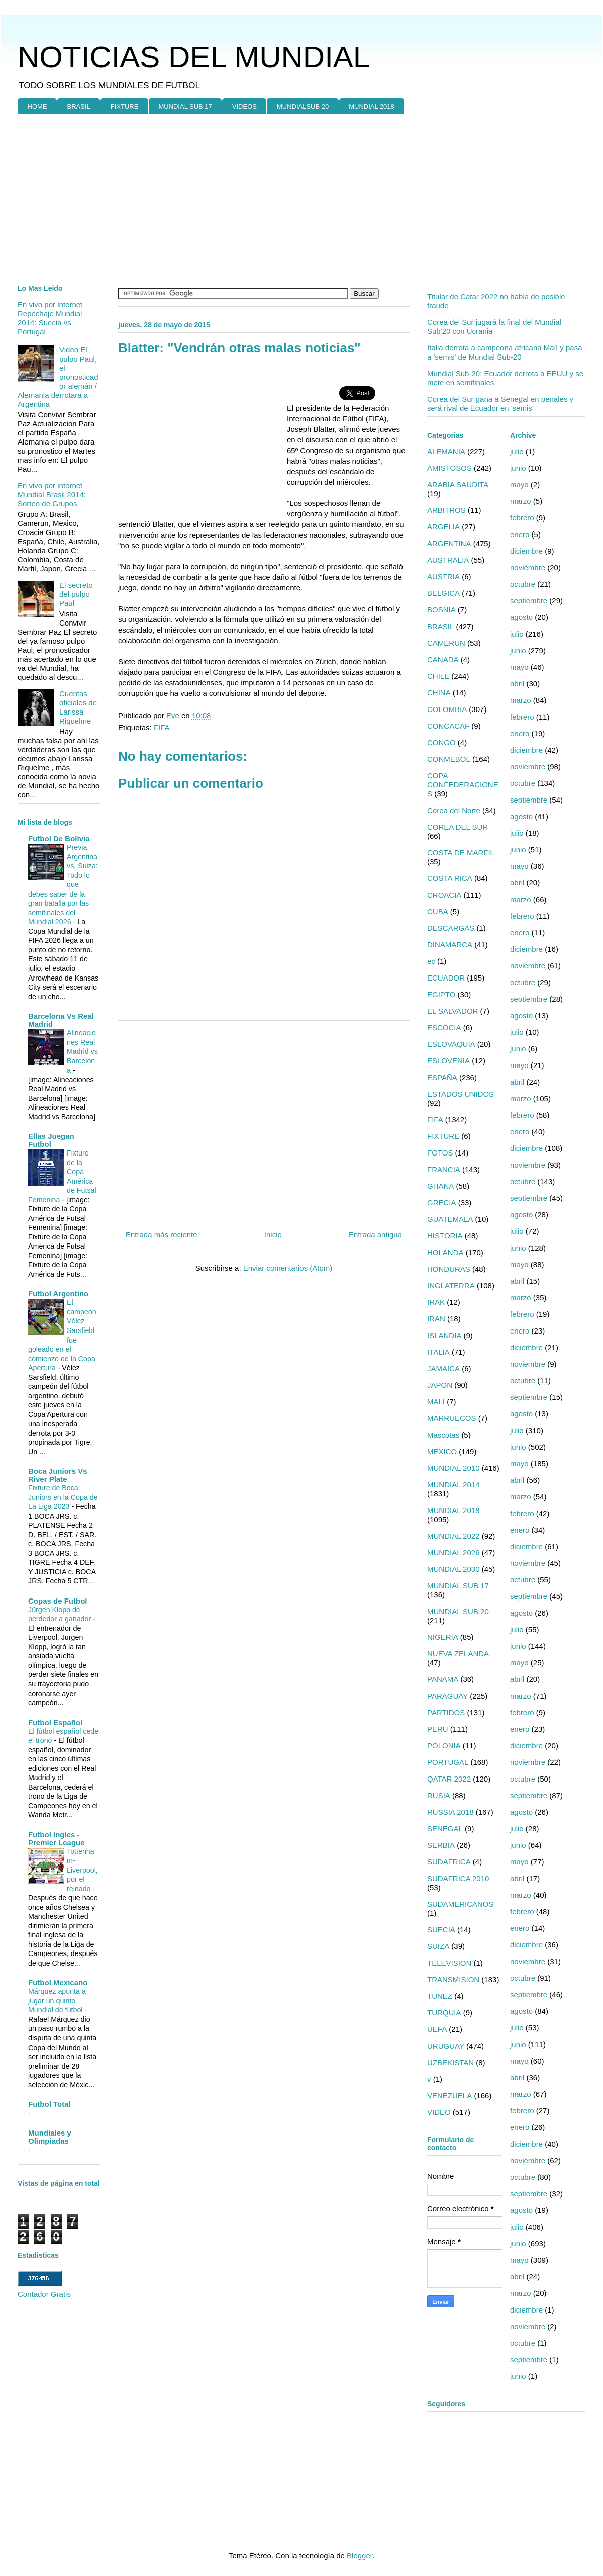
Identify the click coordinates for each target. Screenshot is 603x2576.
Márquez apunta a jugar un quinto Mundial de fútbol (57, 2000)
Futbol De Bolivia (59, 838)
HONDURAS (448, 1269)
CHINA (439, 692)
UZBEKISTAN (450, 2062)
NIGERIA (442, 1637)
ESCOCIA (444, 1027)
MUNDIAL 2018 (371, 106)
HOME (37, 106)
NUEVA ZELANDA (458, 1653)
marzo (520, 501)
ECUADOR (446, 977)
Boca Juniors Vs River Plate (57, 1475)
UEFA (437, 2029)
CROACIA (444, 895)
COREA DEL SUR (457, 827)
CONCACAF (448, 726)
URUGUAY (445, 2045)
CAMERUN (446, 643)
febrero (522, 517)
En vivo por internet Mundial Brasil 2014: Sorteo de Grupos (52, 494)
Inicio (273, 1234)
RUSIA (438, 1795)
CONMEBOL (448, 759)
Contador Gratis (44, 2294)
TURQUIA (444, 2012)
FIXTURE (125, 106)
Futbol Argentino (58, 1293)
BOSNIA (441, 609)
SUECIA (441, 1929)
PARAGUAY (447, 1696)
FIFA (162, 727)
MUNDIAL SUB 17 (185, 106)
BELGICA (443, 593)
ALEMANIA (446, 451)
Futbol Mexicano (57, 1982)
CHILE (438, 676)
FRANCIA (443, 1169)
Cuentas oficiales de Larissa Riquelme (78, 707)
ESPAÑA (442, 1077)
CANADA (443, 659)
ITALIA (438, 1352)
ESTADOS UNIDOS (460, 1094)
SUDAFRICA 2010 (458, 1878)
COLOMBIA (447, 709)
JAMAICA (443, 1368)
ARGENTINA (449, 543)
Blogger (359, 2555)
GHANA (440, 1186)
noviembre (527, 567)
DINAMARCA (449, 944)
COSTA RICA (449, 878)
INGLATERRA (451, 1285)
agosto (521, 617)
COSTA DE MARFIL (460, 852)
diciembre (526, 551)
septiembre (528, 600)
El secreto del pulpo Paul (76, 594)
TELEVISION (449, 1963)
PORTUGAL (447, 1762)
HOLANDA (445, 1252)
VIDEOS (244, 106)
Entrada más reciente (161, 1234)
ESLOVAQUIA (451, 1044)
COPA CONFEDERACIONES (462, 784)
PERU (437, 1729)
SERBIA (441, 1845)
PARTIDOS (446, 1712)
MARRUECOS (451, 1418)
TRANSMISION (453, 1979)
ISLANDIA (444, 1335)
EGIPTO (441, 994)
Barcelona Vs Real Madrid (61, 1020)
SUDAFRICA (449, 1861)
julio (517, 451)
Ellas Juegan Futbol (51, 1140)
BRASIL (78, 106)
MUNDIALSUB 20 (303, 106)
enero (519, 534)
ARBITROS (446, 510)
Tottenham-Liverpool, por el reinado (82, 1870)
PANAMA (442, 1679)
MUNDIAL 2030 (453, 1569)
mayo (519, 484)
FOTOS (440, 1152)
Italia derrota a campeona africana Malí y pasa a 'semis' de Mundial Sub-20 (504, 352)
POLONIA (444, 1745)
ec (431, 961)
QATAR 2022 (449, 1778)
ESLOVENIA (448, 1060)
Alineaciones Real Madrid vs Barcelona (82, 1051)
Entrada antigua (375, 1234)
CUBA (437, 911)
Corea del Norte (453, 810)
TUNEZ (439, 1996)
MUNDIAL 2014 (453, 1484)
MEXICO (442, 1451)
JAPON (439, 1385)
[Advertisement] (192, 247)
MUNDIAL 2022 (453, 1536)
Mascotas (443, 1435)
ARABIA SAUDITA (457, 484)
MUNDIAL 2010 (453, 1468)
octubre (522, 584)
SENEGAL (445, 1828)
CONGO (441, 742)
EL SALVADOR (452, 1011)
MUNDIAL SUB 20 (458, 1611)
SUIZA (438, 1946)
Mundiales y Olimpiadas (49, 2136)
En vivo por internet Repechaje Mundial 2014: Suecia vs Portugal (50, 318)
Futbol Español (55, 1722)
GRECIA (441, 1202)
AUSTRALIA (448, 560)
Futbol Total (49, 2104)
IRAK (436, 1302)
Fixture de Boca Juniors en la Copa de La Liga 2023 (63, 1497)
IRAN (436, 1318)
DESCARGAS (450, 928)
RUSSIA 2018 (450, 1812)
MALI (436, 1401)
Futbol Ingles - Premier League (56, 1838)
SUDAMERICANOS (460, 1904)
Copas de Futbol (57, 1600)
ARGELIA (443, 526)
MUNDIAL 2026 (453, 1552)
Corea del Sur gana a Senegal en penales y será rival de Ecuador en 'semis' (500, 403)
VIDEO (439, 2112)
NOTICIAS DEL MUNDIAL (194, 57)
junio (518, 468)
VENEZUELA (449, 2095)
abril (517, 683)
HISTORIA (445, 1235)
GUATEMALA (450, 1219)
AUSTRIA (443, 576)
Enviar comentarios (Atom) (288, 1268)
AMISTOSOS (449, 468)
